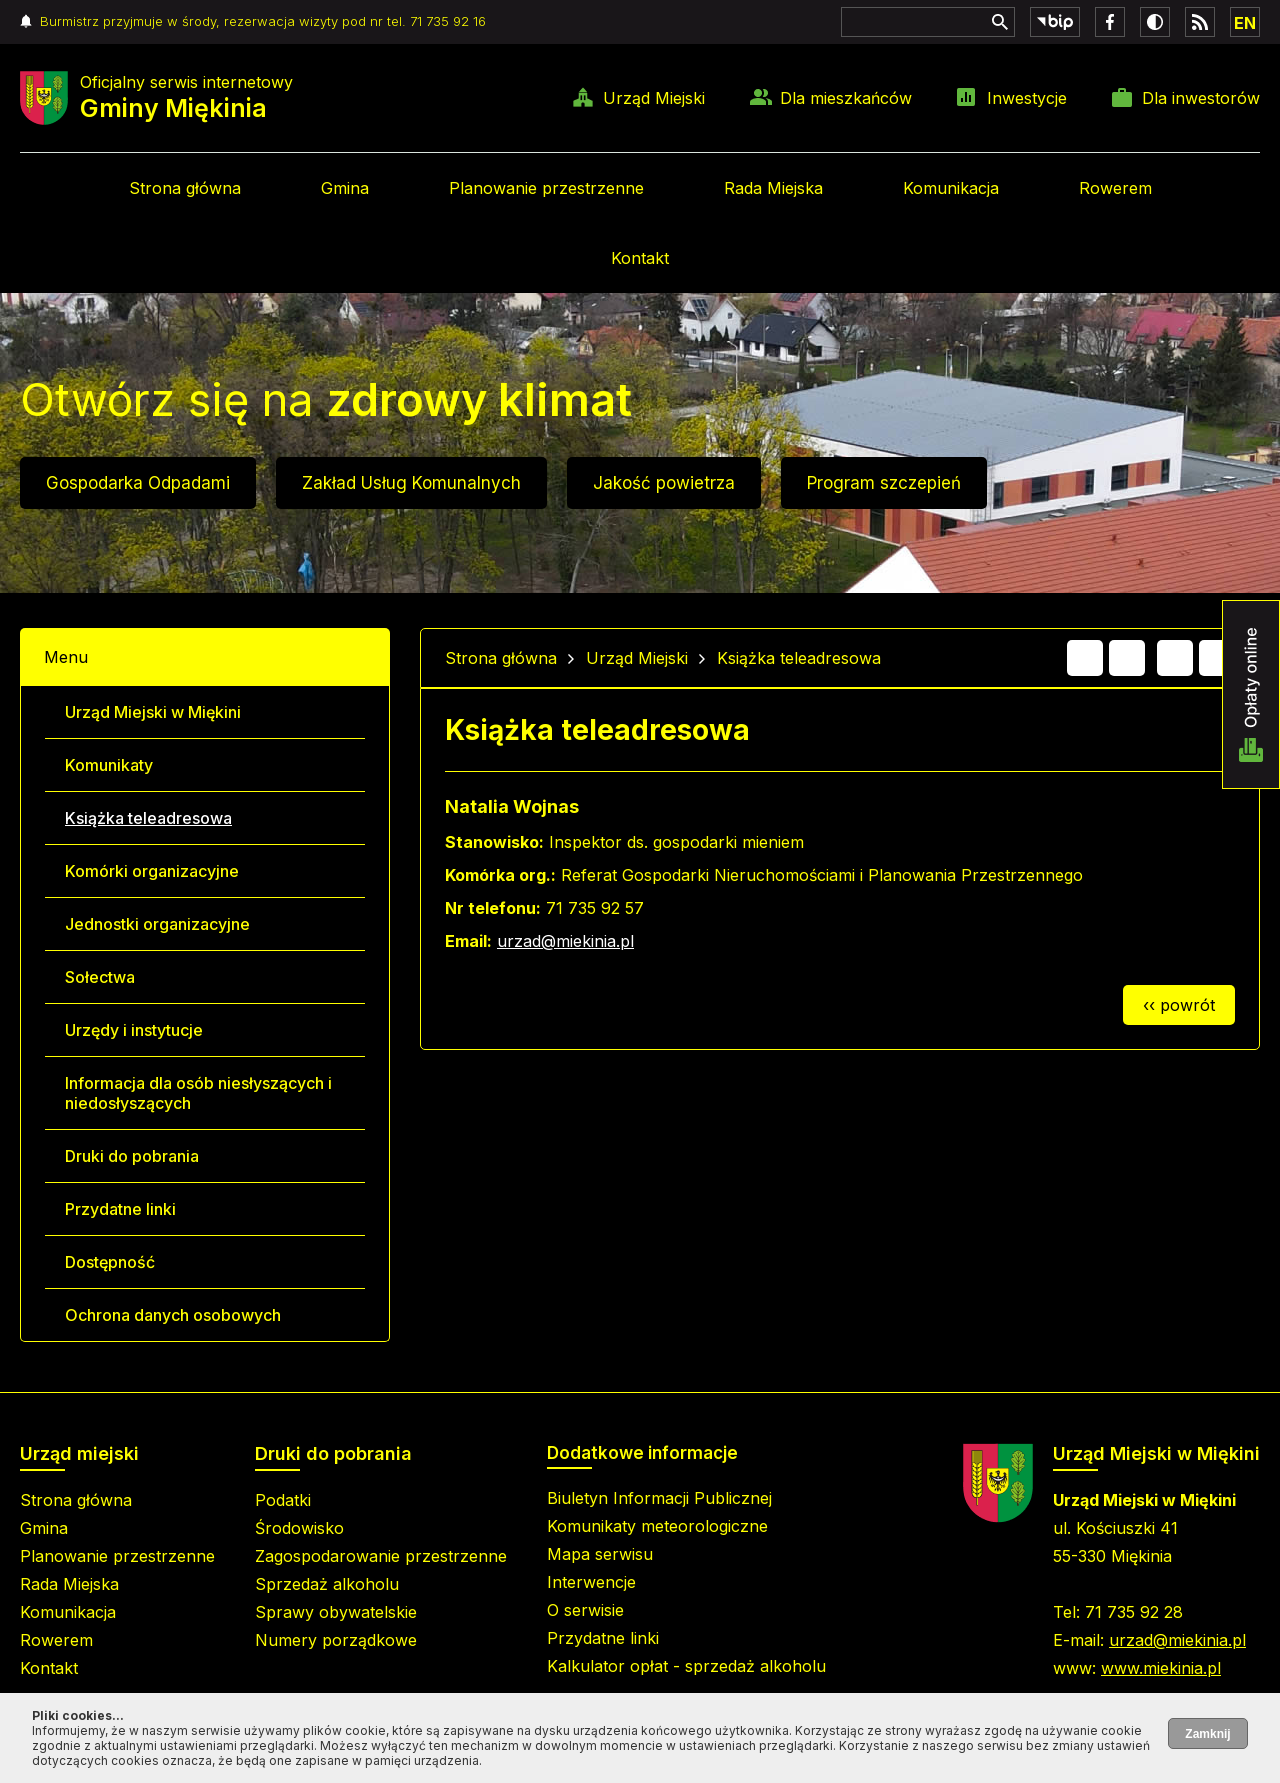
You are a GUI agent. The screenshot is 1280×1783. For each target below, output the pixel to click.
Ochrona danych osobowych (173, 1315)
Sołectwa (100, 977)
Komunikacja (951, 188)
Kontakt (640, 258)
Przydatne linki (120, 1209)
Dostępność (110, 1262)
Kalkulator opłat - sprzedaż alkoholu (686, 1666)
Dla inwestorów (1201, 98)
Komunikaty (109, 765)
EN (1245, 23)
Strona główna (185, 188)
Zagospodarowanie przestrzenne (381, 1556)
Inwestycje (1027, 98)
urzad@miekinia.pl (565, 941)
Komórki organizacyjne (152, 871)
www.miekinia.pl (1161, 1668)
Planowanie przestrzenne (546, 188)
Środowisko (299, 1528)
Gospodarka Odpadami (138, 483)
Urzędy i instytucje (134, 1030)
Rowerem (1115, 188)
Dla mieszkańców (846, 98)
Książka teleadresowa (148, 818)
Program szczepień (884, 483)
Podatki (283, 1500)
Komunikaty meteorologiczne (657, 1526)
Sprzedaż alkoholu (327, 1584)
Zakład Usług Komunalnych (411, 483)
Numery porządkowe (336, 1640)
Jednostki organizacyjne (157, 924)
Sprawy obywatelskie (336, 1612)
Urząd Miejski (654, 98)
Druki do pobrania (132, 1156)
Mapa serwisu (600, 1554)
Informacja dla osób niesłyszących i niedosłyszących (198, 1093)
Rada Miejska (773, 188)
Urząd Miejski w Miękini (153, 712)
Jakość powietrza (664, 483)
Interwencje (591, 1582)
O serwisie (585, 1610)
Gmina (345, 188)
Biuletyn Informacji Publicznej (659, 1498)
